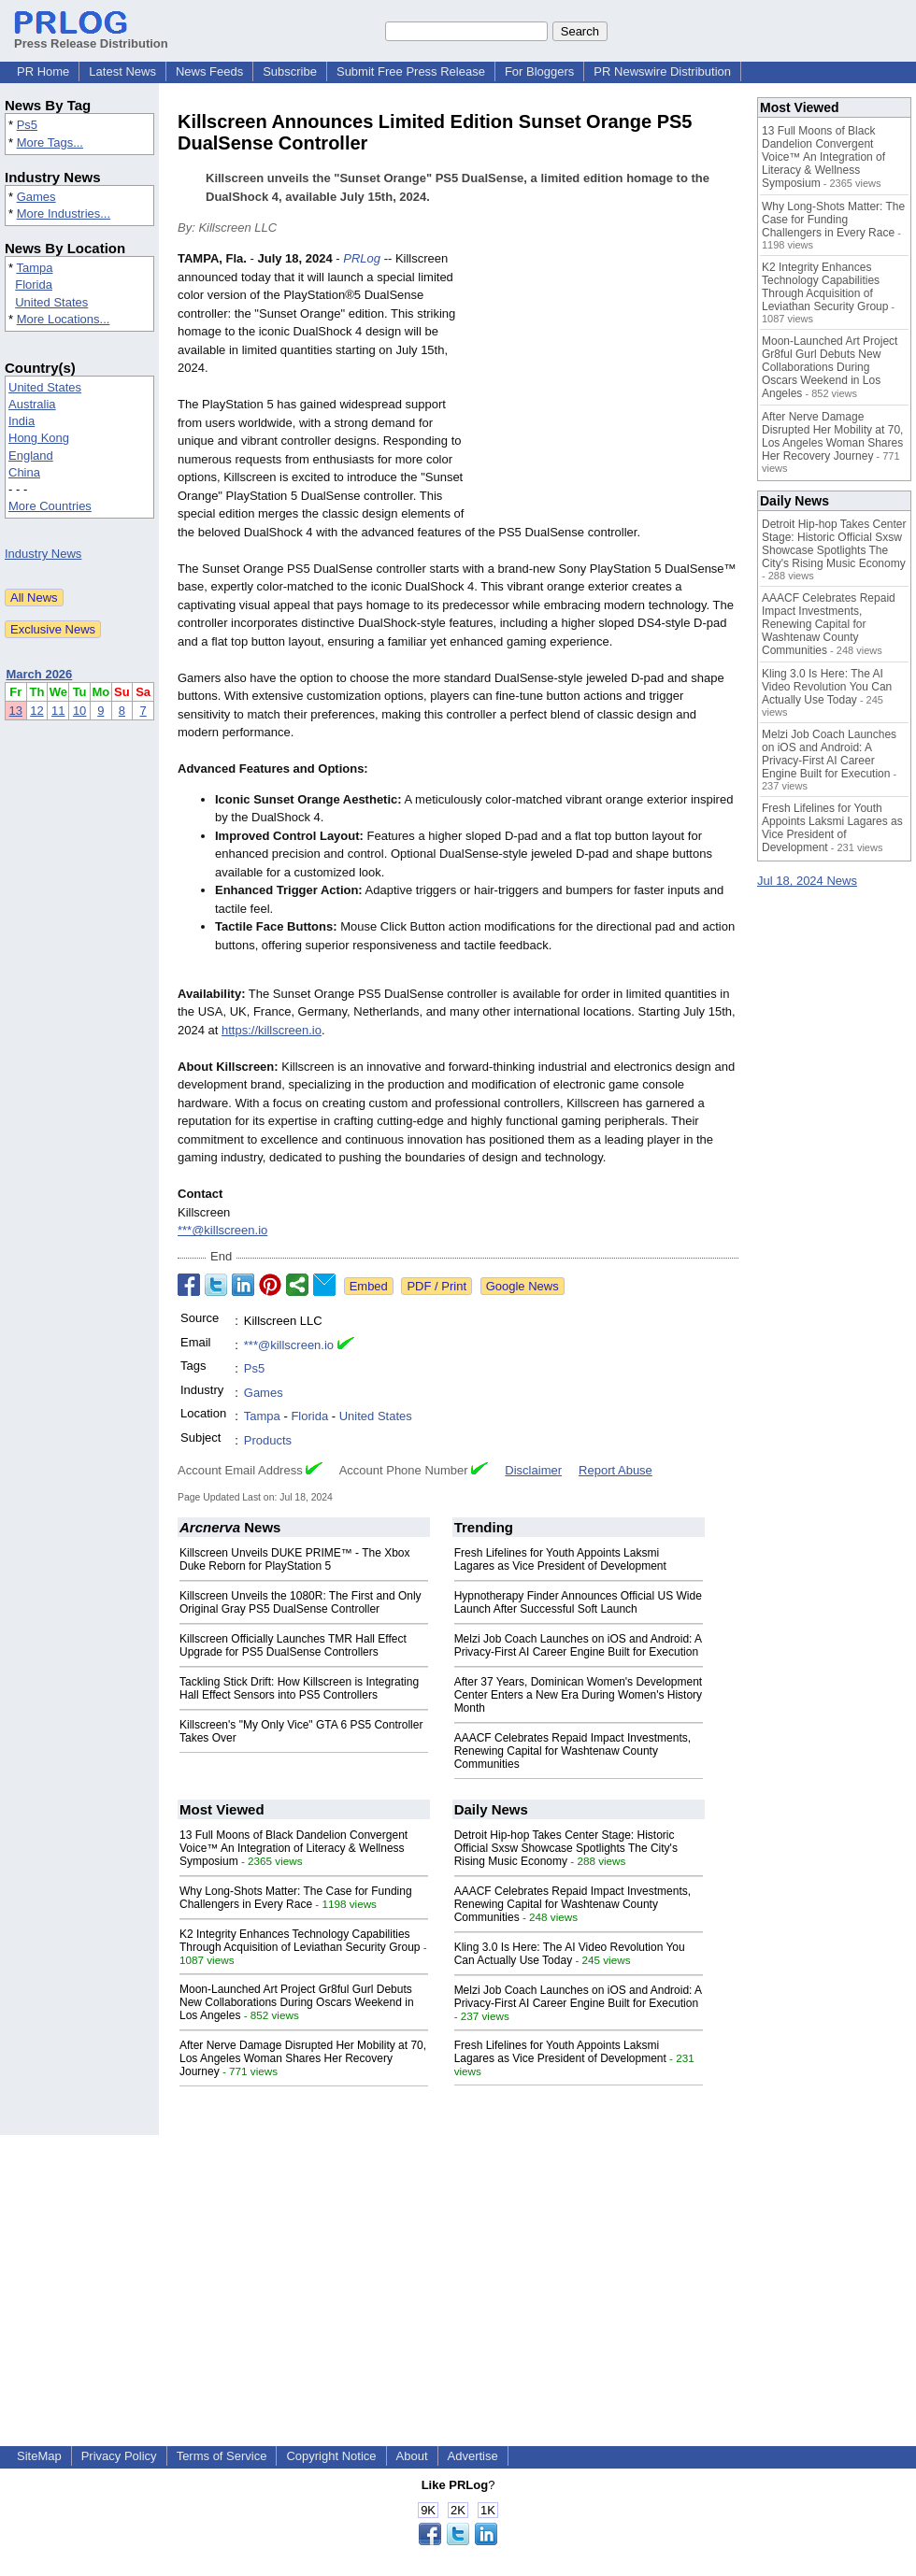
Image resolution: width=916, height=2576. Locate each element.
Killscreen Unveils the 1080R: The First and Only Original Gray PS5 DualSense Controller (300, 1602)
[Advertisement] (608, 387)
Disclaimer (533, 1470)
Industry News (43, 554)
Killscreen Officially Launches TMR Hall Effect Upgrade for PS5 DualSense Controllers (293, 1645)
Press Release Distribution (91, 36)
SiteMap (39, 2456)
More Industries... (63, 213)
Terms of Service (222, 2456)
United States (51, 302)
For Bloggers (539, 71)
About (412, 2456)
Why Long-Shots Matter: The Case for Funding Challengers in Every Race (295, 1898)
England (30, 455)
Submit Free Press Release (410, 71)
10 (79, 711)
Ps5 (27, 125)
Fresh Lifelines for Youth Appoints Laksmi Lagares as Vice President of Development (560, 1559)
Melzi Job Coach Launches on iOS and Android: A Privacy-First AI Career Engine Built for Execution (578, 1645)
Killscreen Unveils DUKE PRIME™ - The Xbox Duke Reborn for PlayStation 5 (294, 1559)
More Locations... (63, 319)
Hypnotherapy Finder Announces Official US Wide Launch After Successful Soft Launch (578, 1602)
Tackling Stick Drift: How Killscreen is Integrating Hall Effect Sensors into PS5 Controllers (299, 1688)
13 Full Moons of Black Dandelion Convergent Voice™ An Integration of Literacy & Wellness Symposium (293, 1848)
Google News (522, 1286)
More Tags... (50, 142)
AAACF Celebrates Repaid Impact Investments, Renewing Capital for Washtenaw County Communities (572, 1751)
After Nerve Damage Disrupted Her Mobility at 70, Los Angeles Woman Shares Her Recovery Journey (302, 2058)
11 (57, 711)
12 (36, 711)
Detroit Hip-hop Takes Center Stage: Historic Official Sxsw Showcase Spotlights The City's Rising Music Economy (566, 1848)
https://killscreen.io (272, 1030)
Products (268, 1440)
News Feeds (209, 71)
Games (36, 197)
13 (15, 711)
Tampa (34, 268)
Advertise (473, 2456)
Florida (33, 285)
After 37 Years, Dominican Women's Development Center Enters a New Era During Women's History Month (578, 1695)
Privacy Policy (119, 2456)
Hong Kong (38, 438)
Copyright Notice (331, 2456)
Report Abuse (615, 1470)
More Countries (50, 506)
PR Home (43, 71)
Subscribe (290, 71)
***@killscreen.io (222, 1230)
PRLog (361, 258)
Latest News (122, 71)
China (24, 472)
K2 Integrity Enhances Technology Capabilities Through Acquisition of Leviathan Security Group (299, 1941)
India (21, 421)
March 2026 (40, 674)
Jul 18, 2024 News (807, 881)
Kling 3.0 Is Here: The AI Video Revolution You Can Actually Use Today (569, 1954)
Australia (32, 404)
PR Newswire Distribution (662, 71)
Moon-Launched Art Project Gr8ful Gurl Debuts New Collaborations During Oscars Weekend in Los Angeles (296, 2002)
